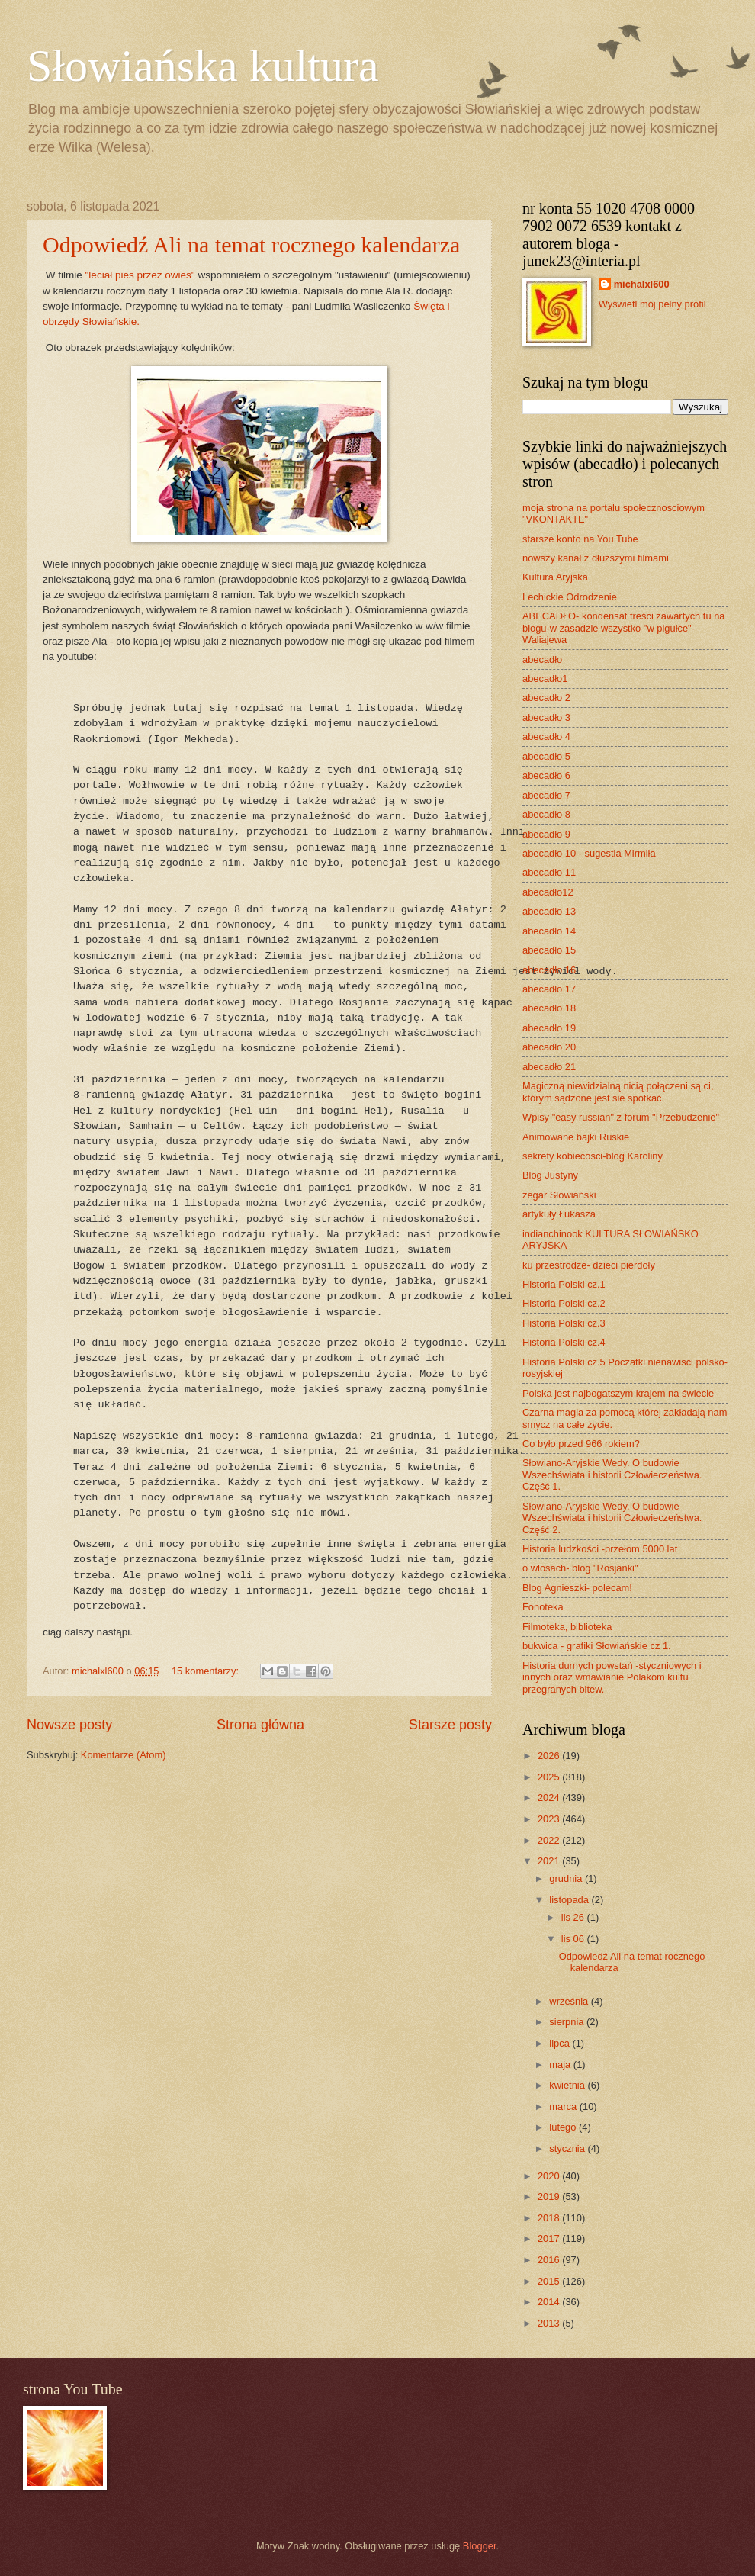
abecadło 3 (546, 717)
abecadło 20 (549, 1047)
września (569, 2001)
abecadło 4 (546, 736)
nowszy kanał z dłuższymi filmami (595, 558)
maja (561, 2064)
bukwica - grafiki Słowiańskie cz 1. (596, 1645)
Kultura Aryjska (555, 577)
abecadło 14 (549, 931)
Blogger (479, 2546)
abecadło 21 (549, 1067)
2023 (550, 1819)
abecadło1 (544, 678)
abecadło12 (547, 892)
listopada (570, 1899)
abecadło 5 (546, 756)
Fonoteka (543, 1607)
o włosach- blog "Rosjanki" (580, 1568)
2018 (550, 2218)
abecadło (542, 659)
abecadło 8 (546, 814)
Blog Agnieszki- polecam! (577, 1588)
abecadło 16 (549, 970)
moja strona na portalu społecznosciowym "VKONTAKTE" (613, 513)
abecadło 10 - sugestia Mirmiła (589, 853)
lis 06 (574, 1938)
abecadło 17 (549, 989)
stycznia (568, 2148)
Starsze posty (450, 1724)
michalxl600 (642, 284)
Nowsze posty (69, 1724)
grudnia (567, 1878)
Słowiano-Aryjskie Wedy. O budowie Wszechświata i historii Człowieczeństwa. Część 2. (612, 1518)
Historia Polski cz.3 (564, 1323)
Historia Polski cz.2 (564, 1303)
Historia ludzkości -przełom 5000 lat (599, 1549)
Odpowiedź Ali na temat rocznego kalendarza (251, 244)
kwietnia (568, 2085)
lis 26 (574, 1917)
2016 (550, 2260)
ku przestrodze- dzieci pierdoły (588, 1265)
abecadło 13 (549, 911)
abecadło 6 (546, 775)
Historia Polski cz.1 (564, 1284)
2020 (550, 2176)
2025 (550, 1777)
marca (564, 2106)
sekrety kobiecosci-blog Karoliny (592, 1156)
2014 (550, 2301)
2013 (550, 2323)
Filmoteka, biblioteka (567, 1626)
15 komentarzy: (207, 1671)
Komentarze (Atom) (123, 1755)
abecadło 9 (546, 834)
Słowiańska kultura (203, 65)
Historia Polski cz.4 (564, 1342)
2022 (550, 1840)
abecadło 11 (549, 872)
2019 (550, 2196)
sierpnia (567, 2022)
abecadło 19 (549, 1028)
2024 (550, 1797)
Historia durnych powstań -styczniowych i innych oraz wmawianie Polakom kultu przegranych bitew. (612, 1677)
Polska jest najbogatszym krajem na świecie (618, 1393)
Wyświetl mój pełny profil (652, 304)
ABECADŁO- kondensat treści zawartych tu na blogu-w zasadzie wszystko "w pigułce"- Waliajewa (623, 627)
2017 (550, 2238)
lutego (564, 2127)
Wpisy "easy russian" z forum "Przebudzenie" (620, 1117)
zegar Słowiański (559, 1195)
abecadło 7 (546, 795)
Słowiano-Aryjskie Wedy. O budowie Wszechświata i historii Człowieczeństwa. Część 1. (612, 1474)
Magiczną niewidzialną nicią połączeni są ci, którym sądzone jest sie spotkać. (617, 1091)
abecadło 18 (549, 1008)
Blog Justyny (550, 1175)
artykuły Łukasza (559, 1214)
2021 (550, 1861)
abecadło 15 (549, 950)
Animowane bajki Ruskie (575, 1137)
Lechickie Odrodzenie (569, 597)
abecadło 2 (546, 697)
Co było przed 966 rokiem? (581, 1443)
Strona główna (260, 1724)
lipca (560, 2043)
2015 (550, 2281)
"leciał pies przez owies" (140, 275)
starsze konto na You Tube (580, 539)
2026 (550, 1755)
